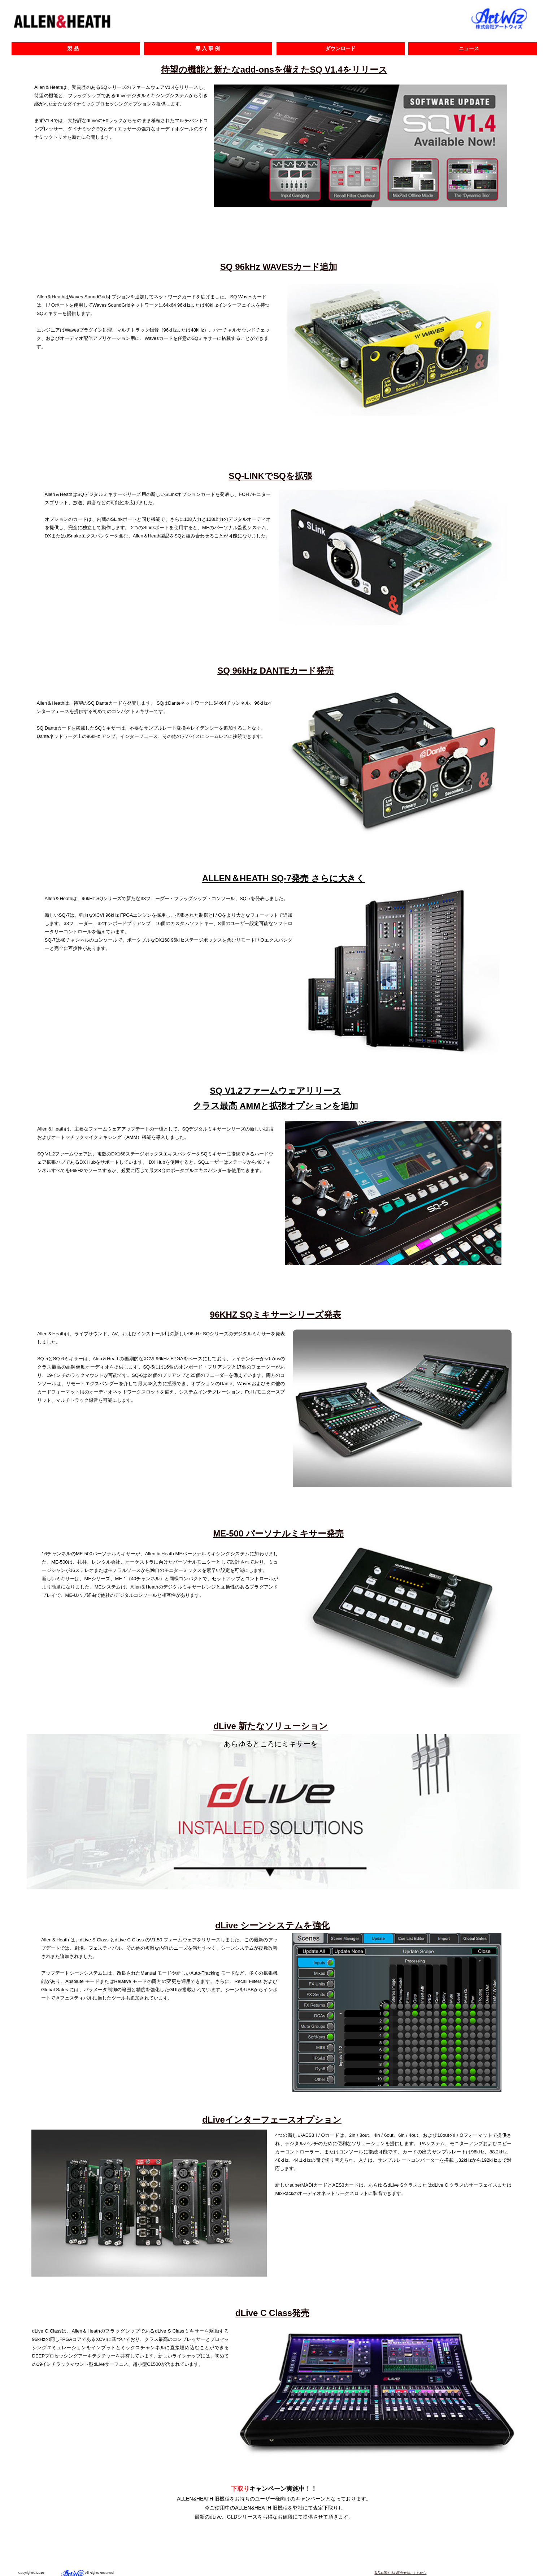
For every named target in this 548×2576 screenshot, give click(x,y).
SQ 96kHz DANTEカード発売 (275, 670)
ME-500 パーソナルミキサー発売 (278, 1533)
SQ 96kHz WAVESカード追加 (278, 267)
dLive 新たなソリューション (270, 1726)
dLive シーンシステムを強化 (272, 1925)
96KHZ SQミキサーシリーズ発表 (275, 1314)
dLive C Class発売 (272, 2313)
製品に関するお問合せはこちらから (400, 2573)
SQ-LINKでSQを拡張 (270, 476)
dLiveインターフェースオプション (272, 2120)
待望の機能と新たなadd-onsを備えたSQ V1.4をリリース (274, 69)
